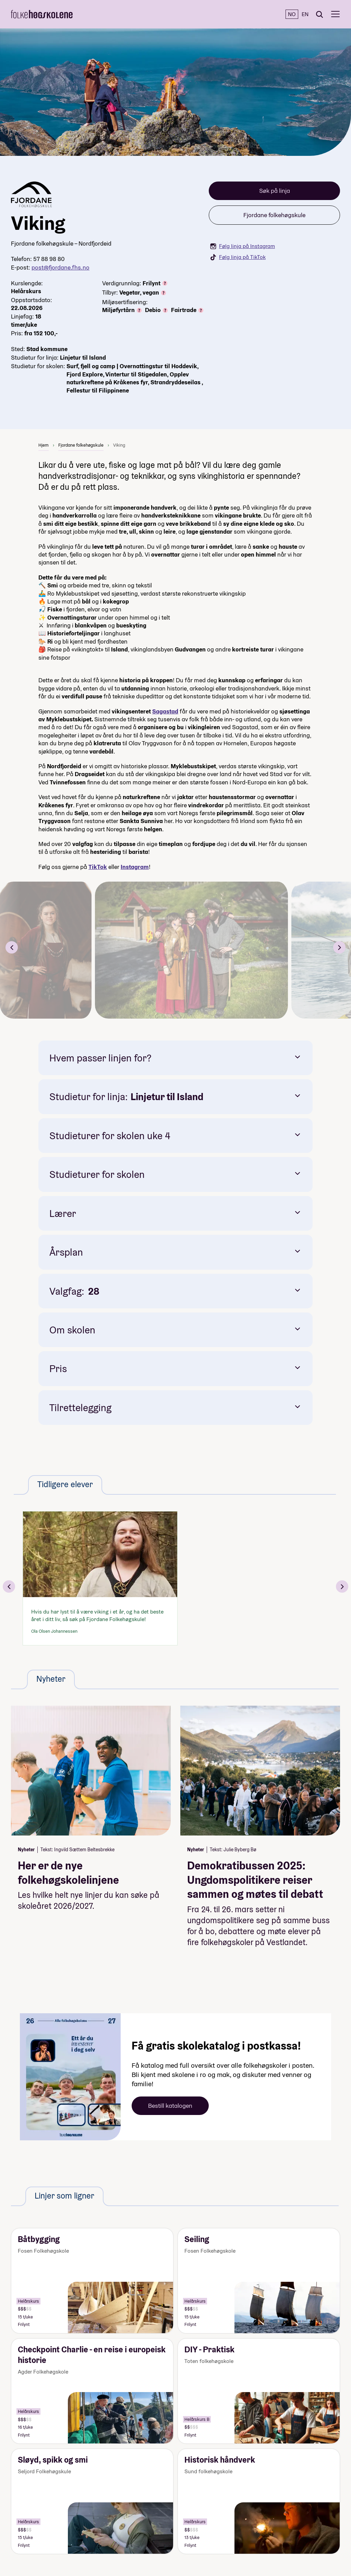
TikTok (97, 867)
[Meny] (335, 14)
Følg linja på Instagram (242, 246)
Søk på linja (274, 191)
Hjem (43, 445)
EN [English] (305, 14)
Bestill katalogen (170, 2106)
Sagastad (165, 711)
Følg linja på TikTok (238, 257)
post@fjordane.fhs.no (60, 267)
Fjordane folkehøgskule (274, 215)
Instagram (135, 867)
